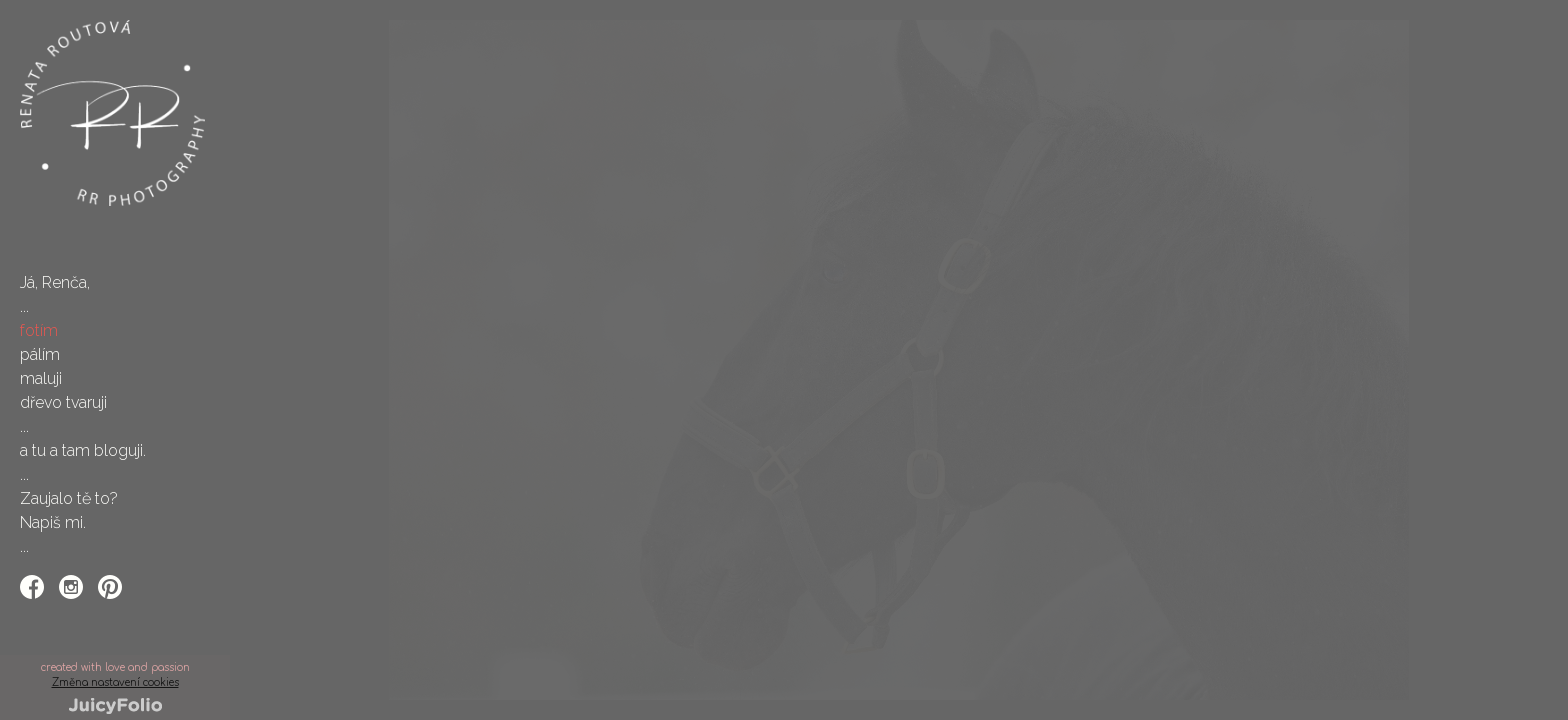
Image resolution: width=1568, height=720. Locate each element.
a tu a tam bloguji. (83, 450)
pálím (40, 354)
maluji (41, 378)
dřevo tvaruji (63, 402)
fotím (39, 330)
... (24, 306)
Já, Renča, (55, 282)
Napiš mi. (53, 522)
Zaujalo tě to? (69, 498)
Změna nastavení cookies (115, 682)
